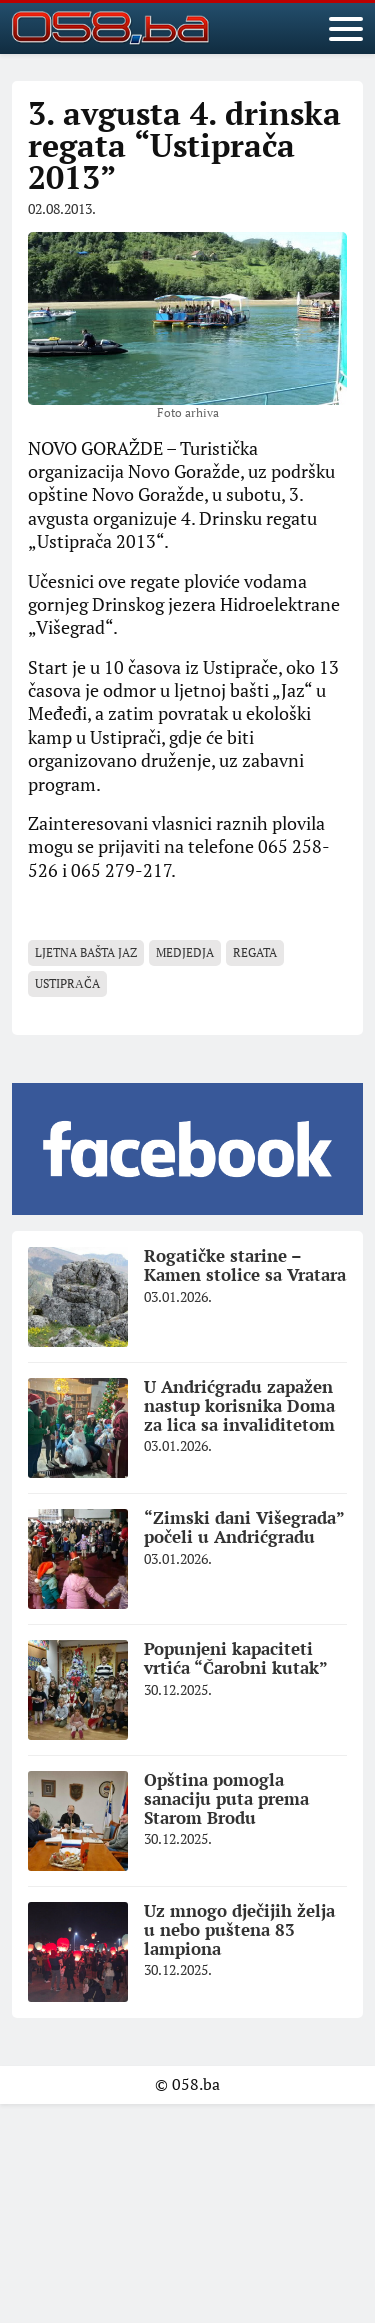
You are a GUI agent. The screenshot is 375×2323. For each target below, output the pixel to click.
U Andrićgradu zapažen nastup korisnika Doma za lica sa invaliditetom (239, 1405)
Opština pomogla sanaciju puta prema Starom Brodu (226, 1798)
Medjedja (185, 952)
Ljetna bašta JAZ (86, 952)
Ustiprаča (67, 983)
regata (255, 952)
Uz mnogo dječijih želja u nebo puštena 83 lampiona (239, 1929)
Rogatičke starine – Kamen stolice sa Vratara (245, 1265)
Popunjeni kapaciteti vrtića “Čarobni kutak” (236, 1658)
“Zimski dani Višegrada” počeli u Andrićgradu (244, 1527)
